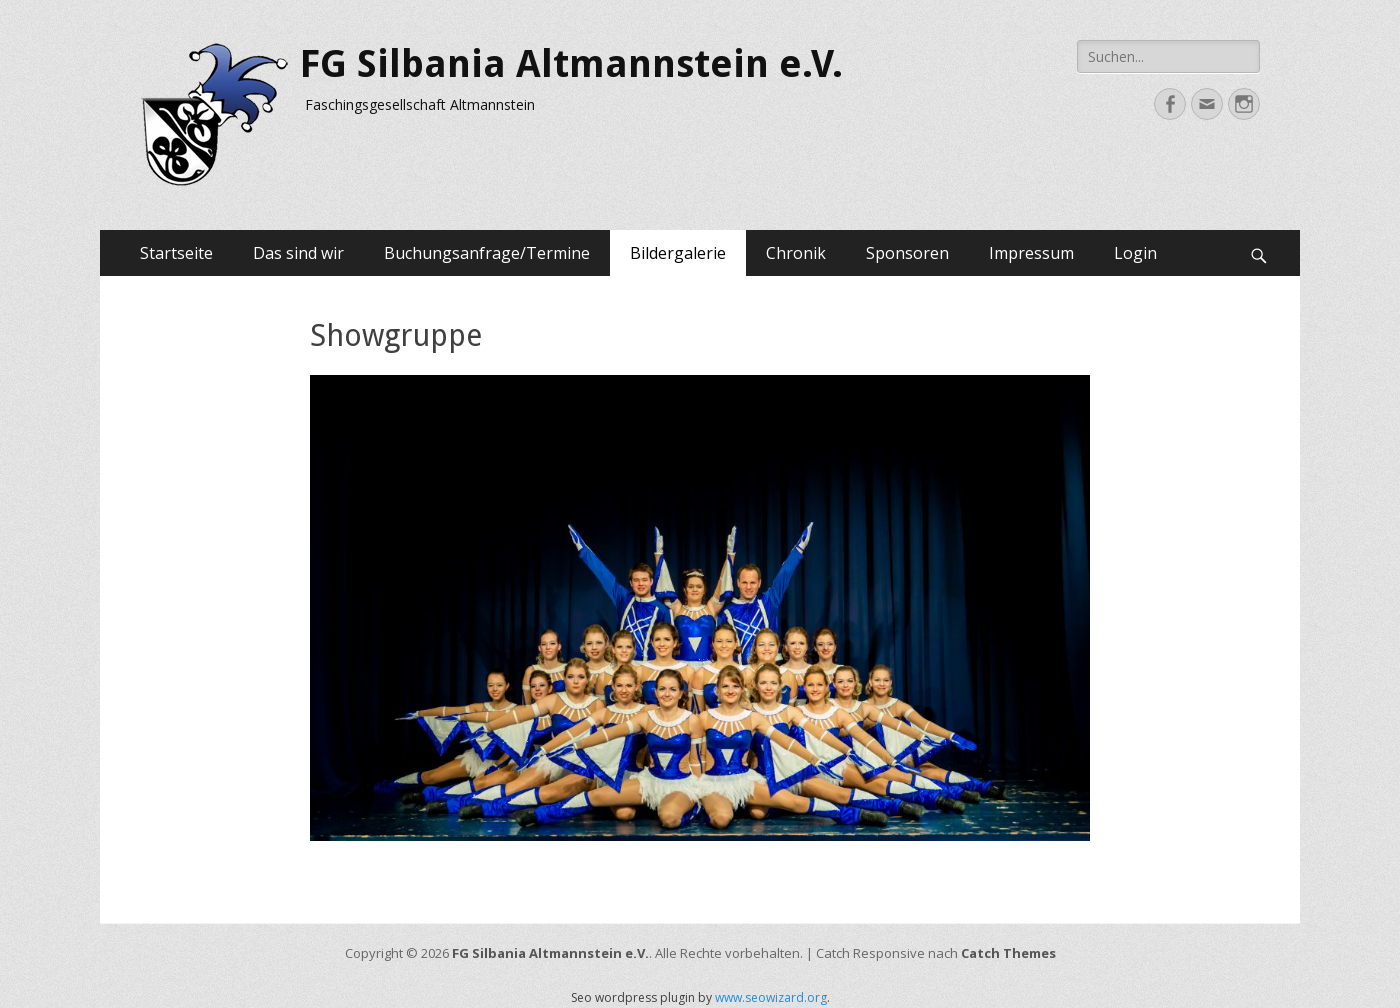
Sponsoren (907, 253)
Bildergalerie (678, 253)
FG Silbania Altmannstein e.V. (571, 64)
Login (1135, 253)
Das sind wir (298, 253)
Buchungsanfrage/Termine (487, 253)
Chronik (796, 253)
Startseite (176, 253)
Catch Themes (1008, 953)
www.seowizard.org (771, 997)
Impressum (1031, 253)
